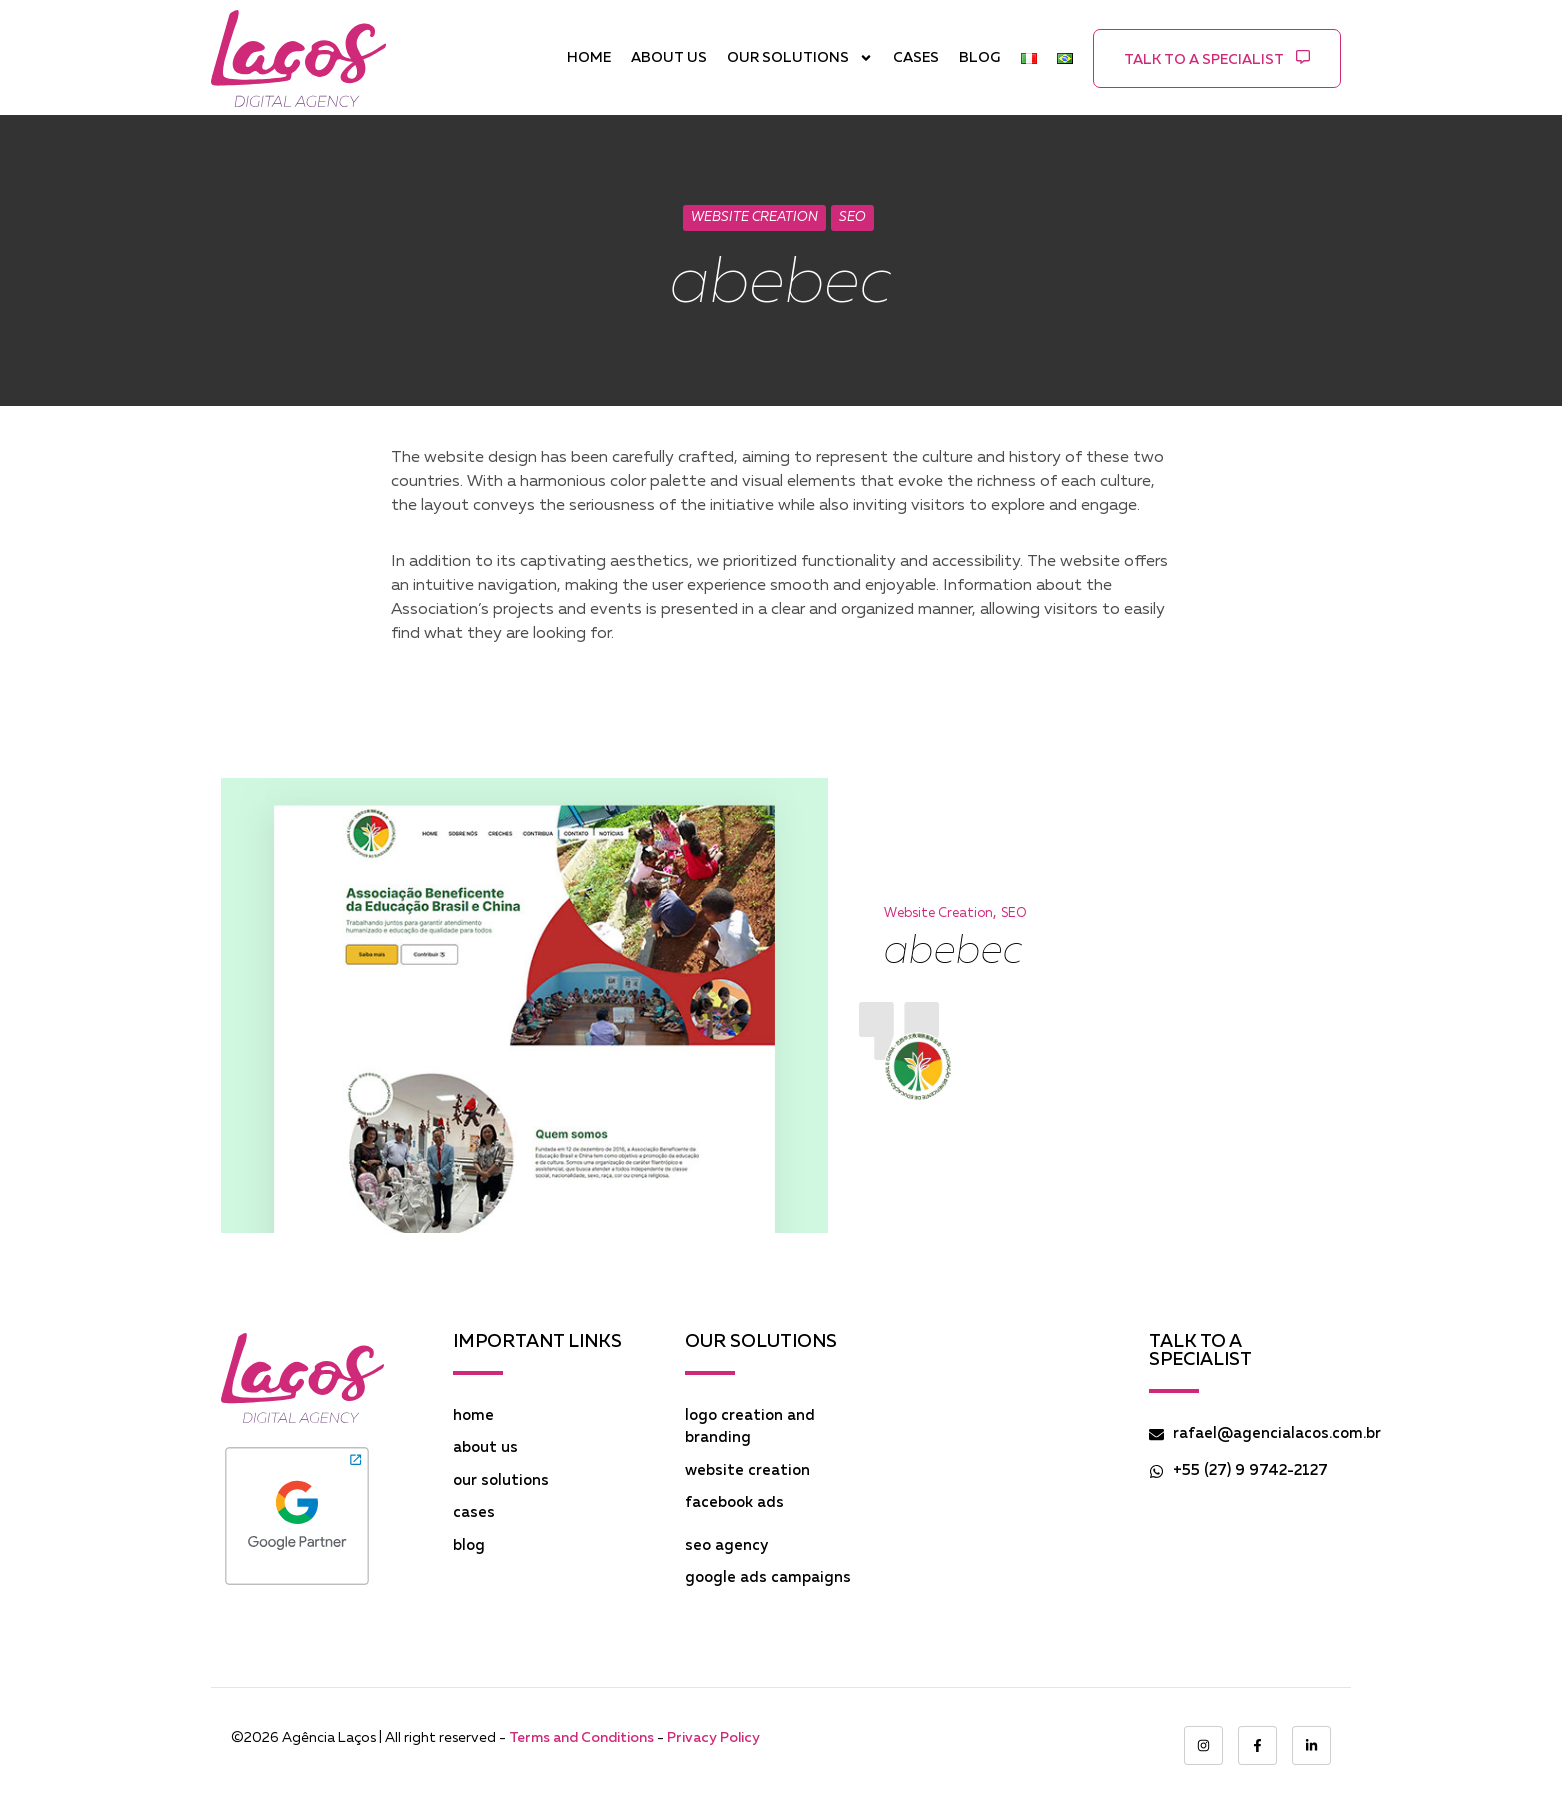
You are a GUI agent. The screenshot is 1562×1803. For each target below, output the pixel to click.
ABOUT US (669, 58)
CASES (916, 58)
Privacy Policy (713, 1738)
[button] (1217, 58)
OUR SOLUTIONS (800, 58)
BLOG (980, 58)
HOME (589, 58)
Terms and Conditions (581, 1738)
